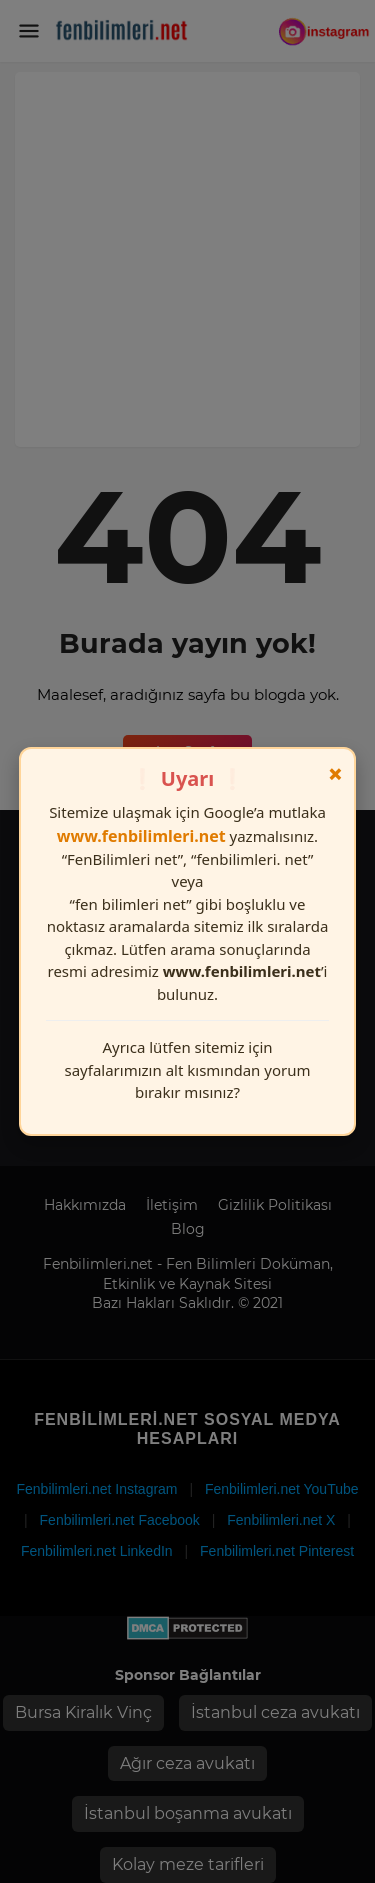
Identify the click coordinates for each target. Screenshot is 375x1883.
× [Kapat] (335, 774)
